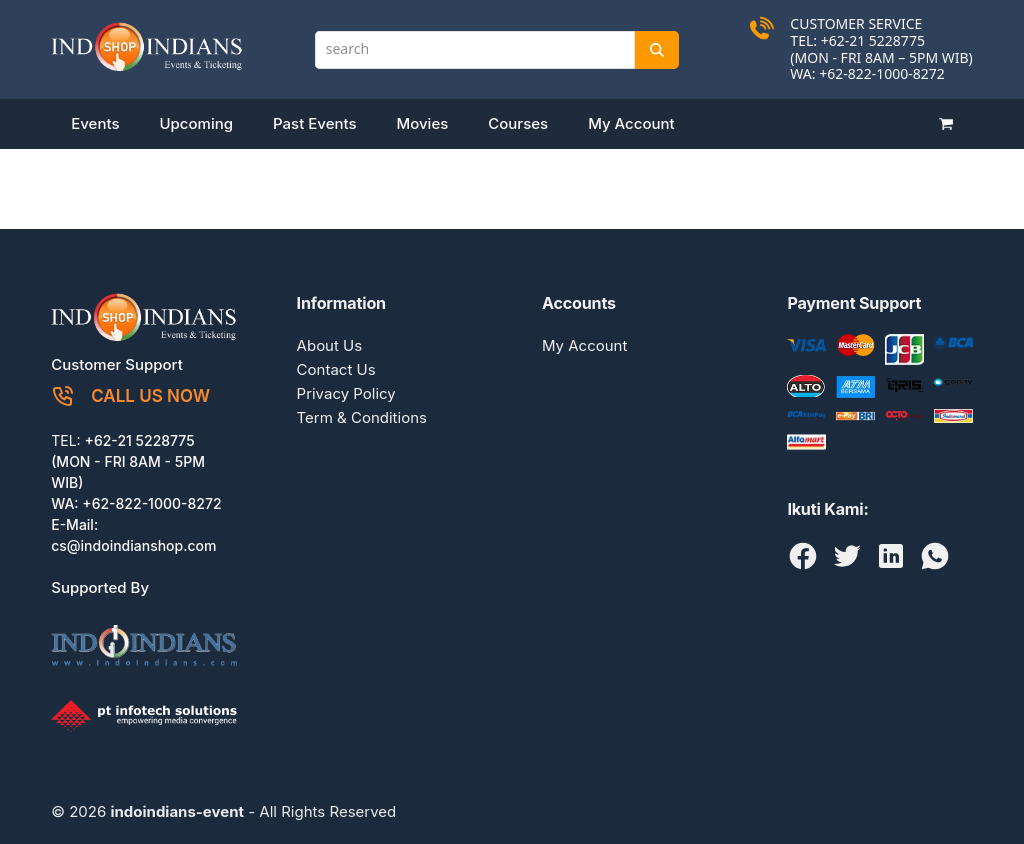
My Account (584, 345)
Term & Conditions (362, 417)
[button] (946, 124)
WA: (66, 503)
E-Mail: (74, 524)
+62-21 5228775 (140, 440)
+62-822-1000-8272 (882, 73)
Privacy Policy (346, 393)
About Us (330, 345)
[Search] (657, 50)
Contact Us (336, 369)
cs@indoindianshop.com (133, 545)
